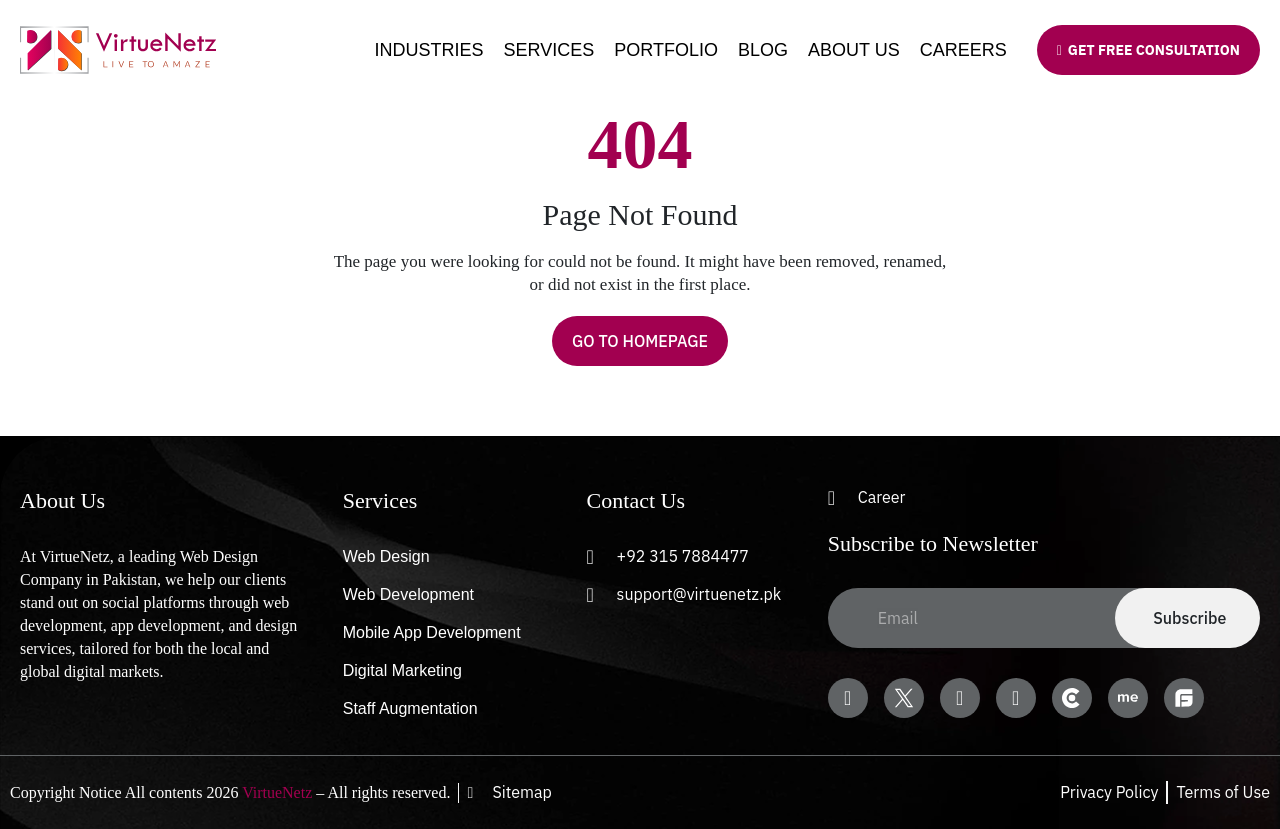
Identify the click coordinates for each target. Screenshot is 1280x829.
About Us (854, 50)
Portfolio (666, 50)
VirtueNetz (277, 792)
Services (549, 50)
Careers (963, 50)
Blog (763, 50)
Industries (429, 50)
